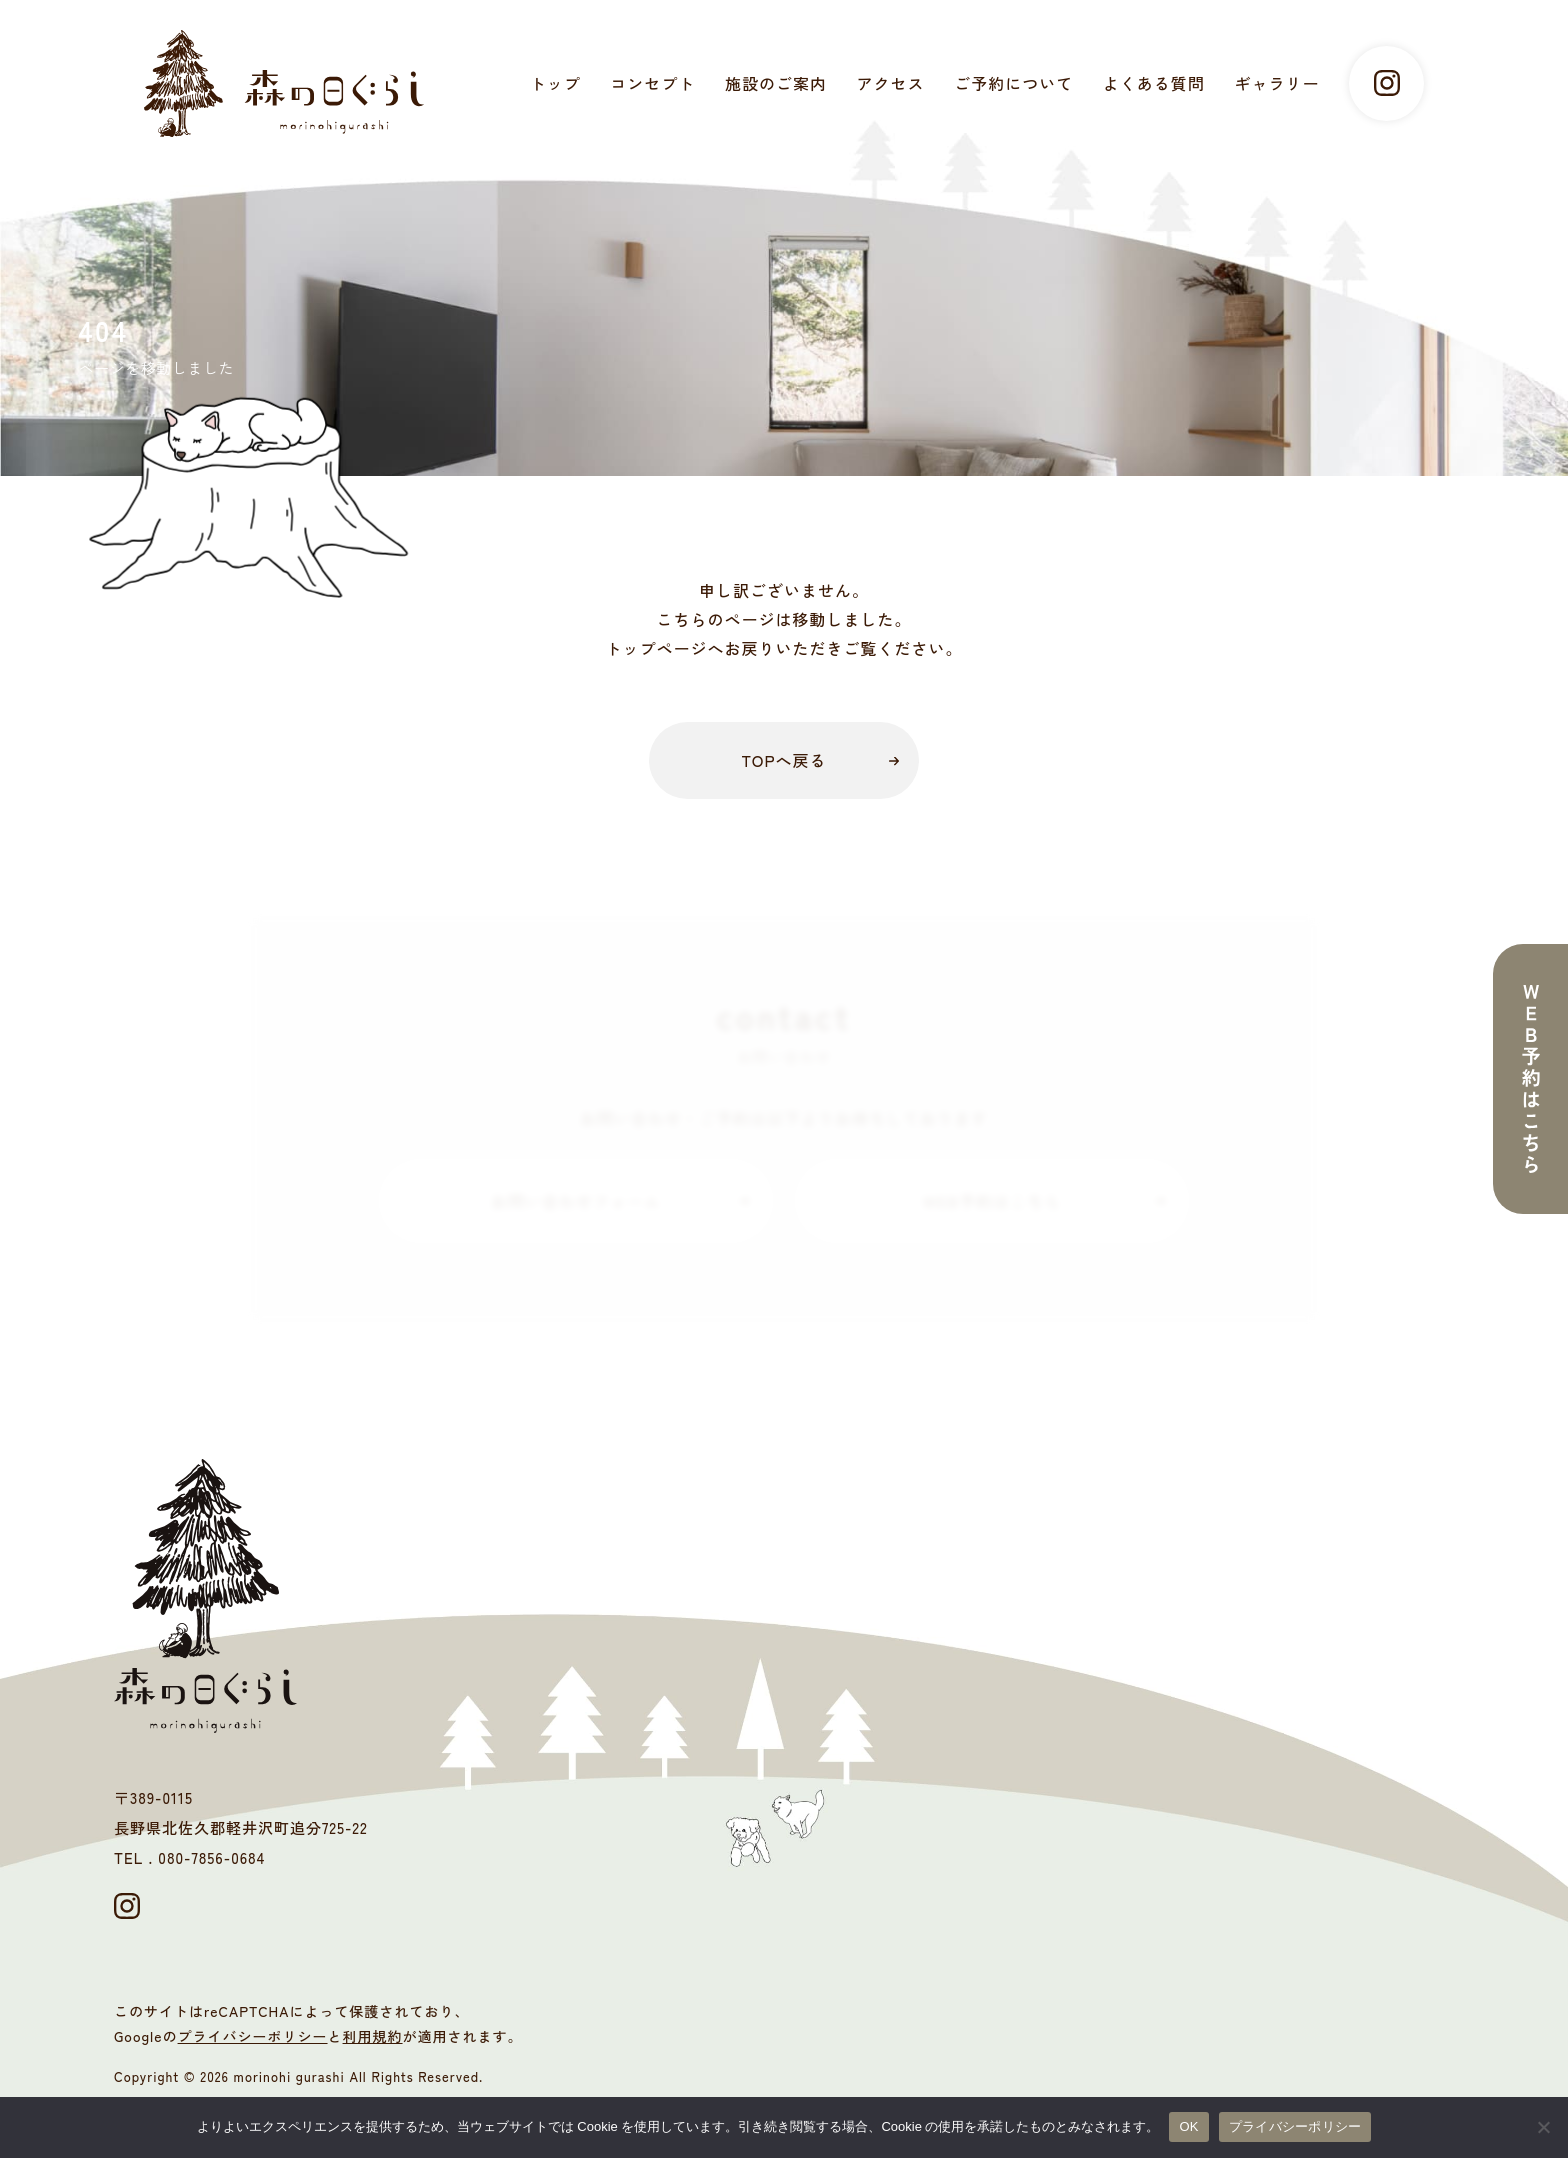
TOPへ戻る (783, 760)
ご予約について (1013, 83)
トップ (555, 83)
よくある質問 (1154, 83)
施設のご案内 (776, 83)
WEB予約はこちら (992, 1201)
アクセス (891, 83)
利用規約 (373, 2036)
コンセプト (652, 83)
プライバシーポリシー (253, 2036)
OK (1188, 2126)
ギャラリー (1276, 83)
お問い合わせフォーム (576, 1201)
